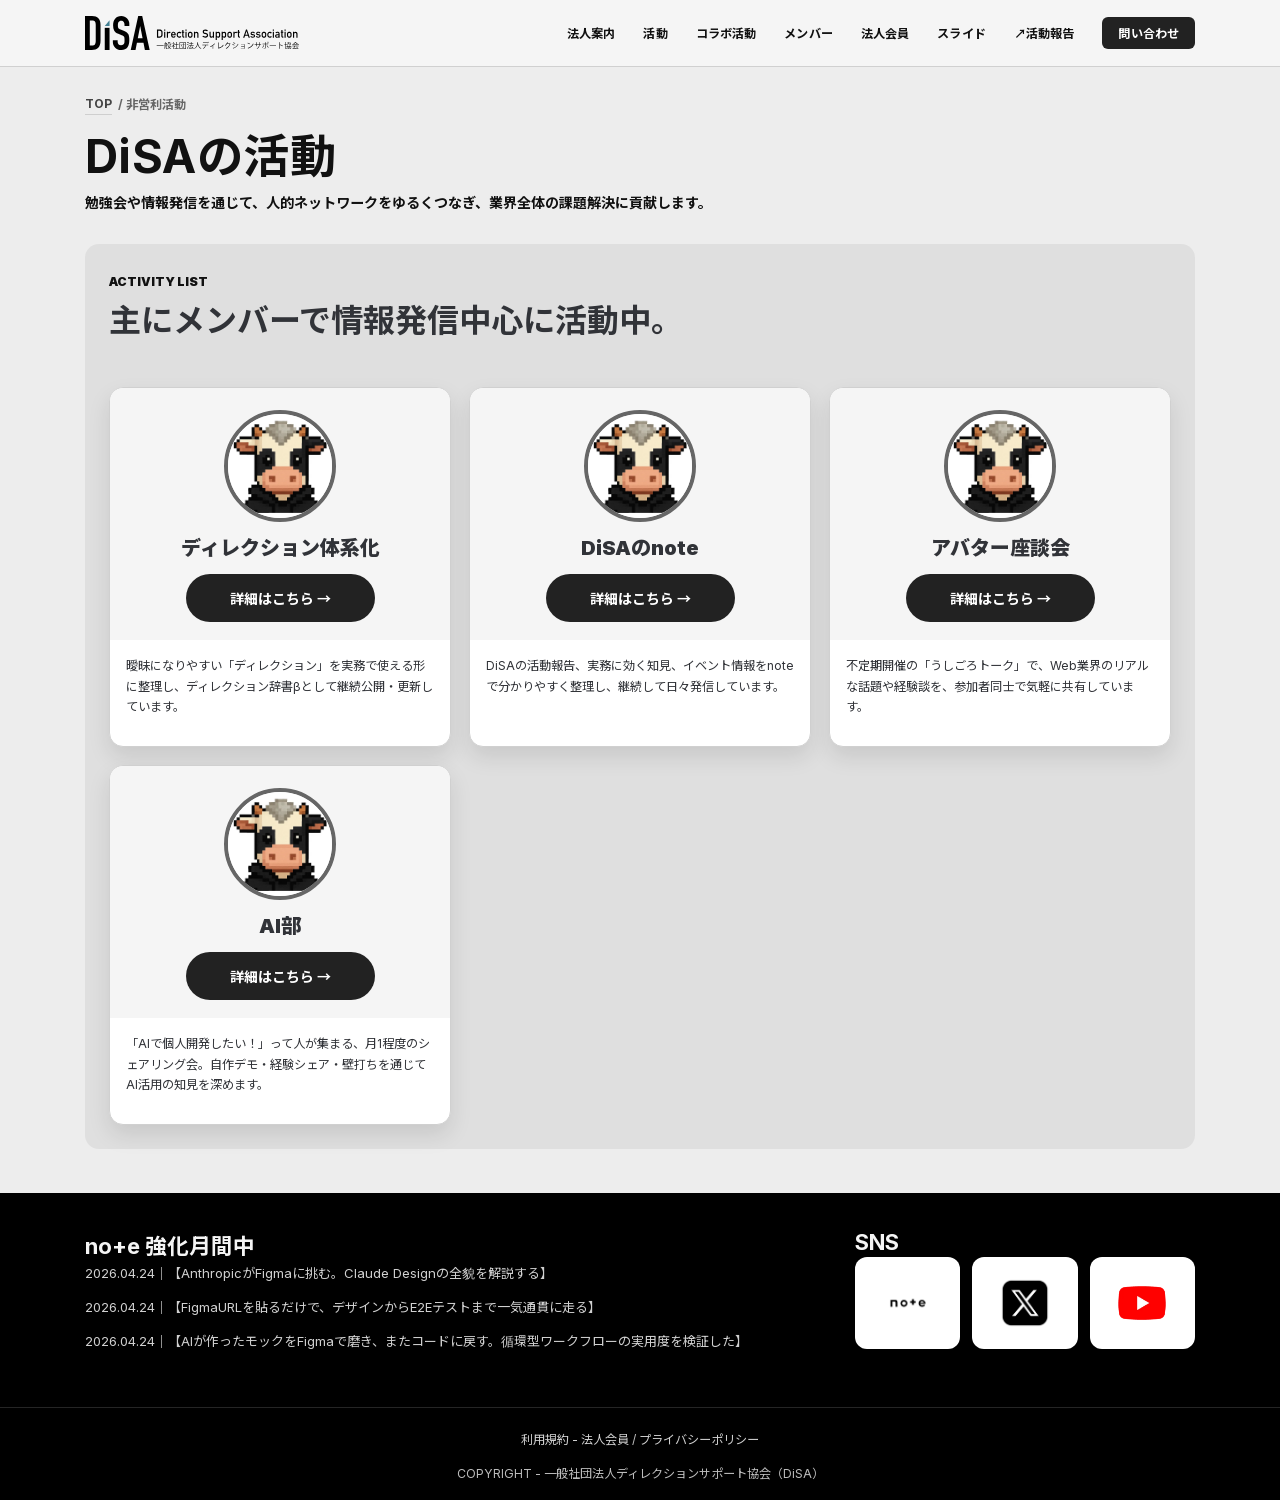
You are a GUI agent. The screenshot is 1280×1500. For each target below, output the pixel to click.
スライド (961, 33)
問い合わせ (1148, 33)
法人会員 (885, 33)
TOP (98, 103)
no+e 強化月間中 (170, 1247)
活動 (655, 33)
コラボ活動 (726, 33)
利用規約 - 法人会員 (575, 1439)
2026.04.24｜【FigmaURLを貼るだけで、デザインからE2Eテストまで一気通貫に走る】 (343, 1308)
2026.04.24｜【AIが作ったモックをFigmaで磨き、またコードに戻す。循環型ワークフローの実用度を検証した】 (416, 1342)
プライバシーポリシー (699, 1439)
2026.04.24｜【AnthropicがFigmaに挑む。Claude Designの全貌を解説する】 (319, 1274)
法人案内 (591, 33)
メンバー (808, 33)
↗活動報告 (1044, 33)
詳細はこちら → (280, 598)
